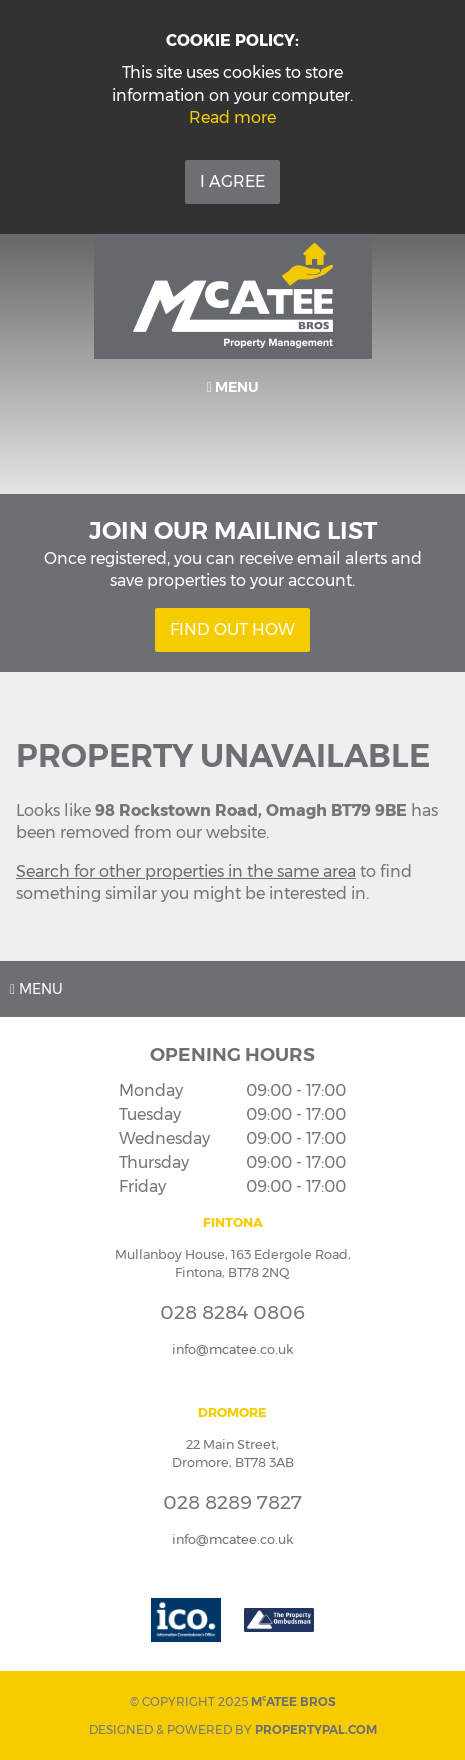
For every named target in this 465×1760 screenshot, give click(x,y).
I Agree (232, 181)
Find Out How (232, 629)
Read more (232, 117)
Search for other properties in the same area (186, 871)
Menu (232, 387)
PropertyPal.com (316, 1729)
